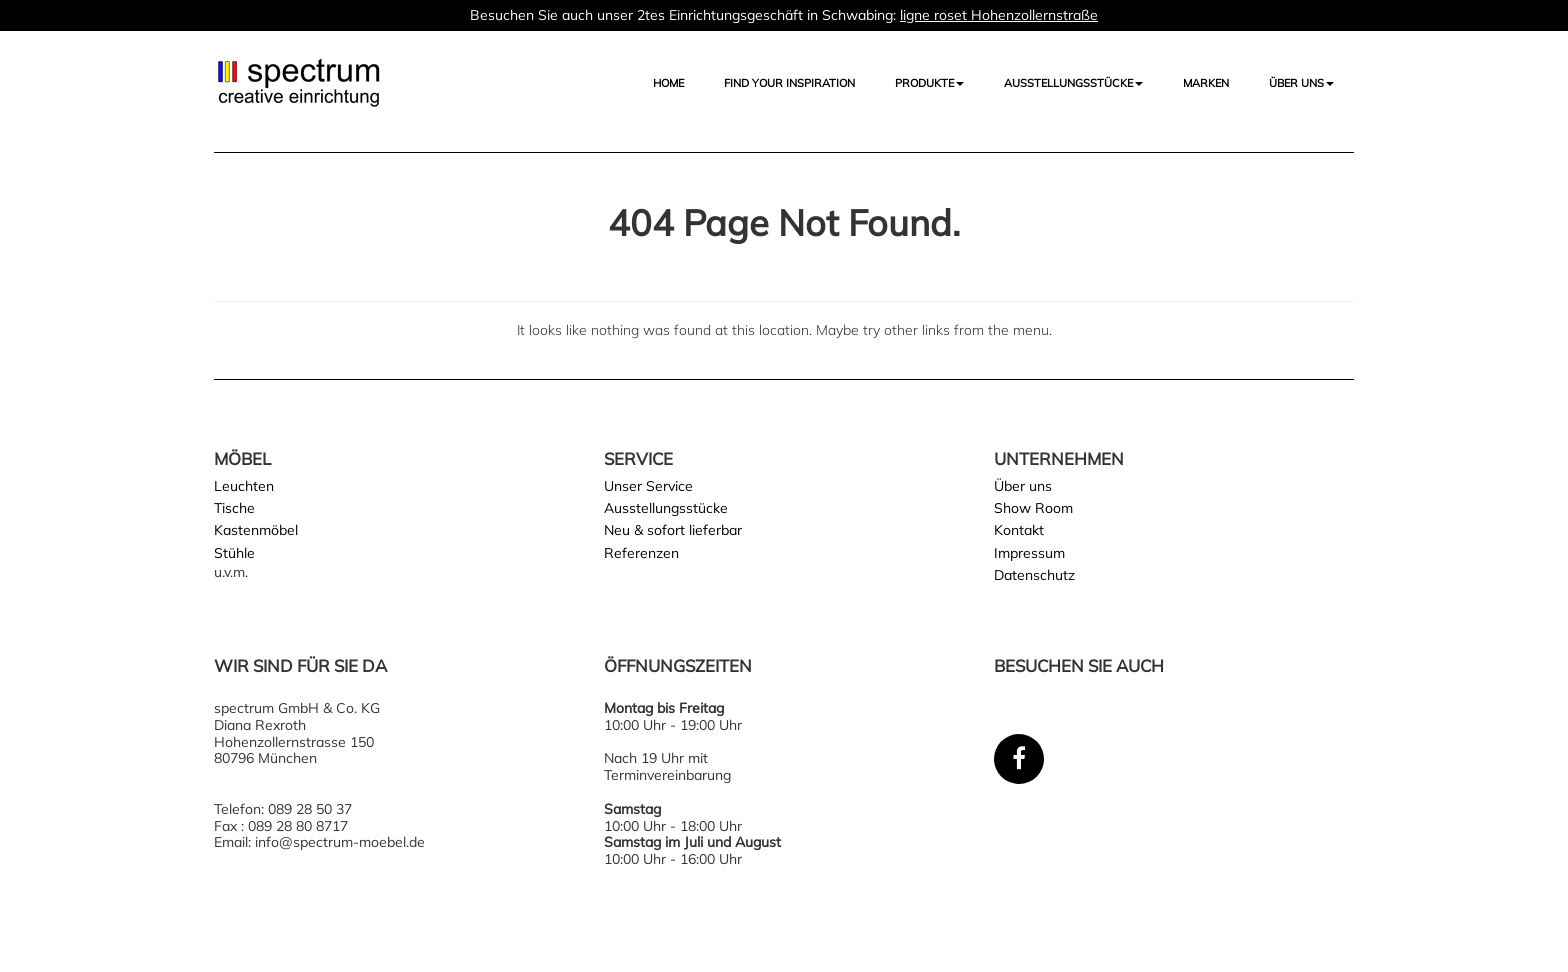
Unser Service (648, 486)
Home (668, 83)
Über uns (1301, 83)
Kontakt (1019, 530)
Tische (234, 508)
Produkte (929, 83)
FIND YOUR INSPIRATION (789, 83)
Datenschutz (1034, 575)
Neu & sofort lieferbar (673, 530)
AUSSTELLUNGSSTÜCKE (1073, 83)
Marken (1206, 83)
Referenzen (641, 553)
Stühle (234, 553)
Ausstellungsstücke (666, 508)
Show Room (1033, 508)
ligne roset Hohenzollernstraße (999, 15)
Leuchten (244, 486)
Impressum (1029, 553)
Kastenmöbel (256, 530)
